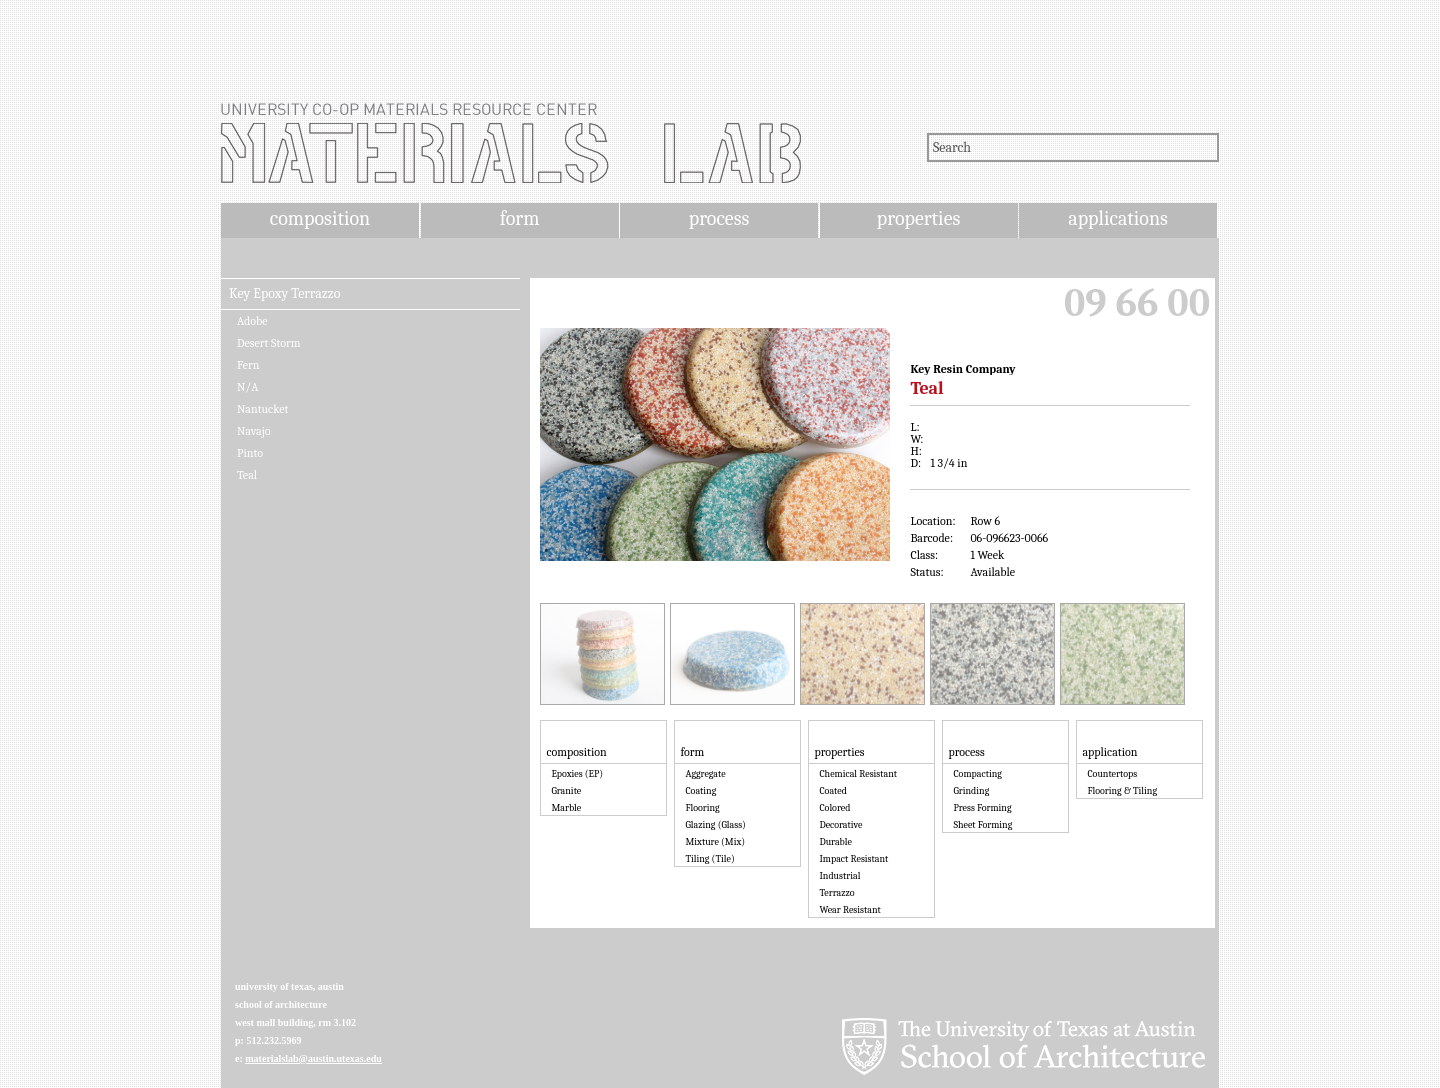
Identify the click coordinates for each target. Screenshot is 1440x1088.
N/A (247, 387)
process (719, 218)
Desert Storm (269, 343)
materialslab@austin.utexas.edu (313, 1058)
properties (918, 218)
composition (320, 218)
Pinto (250, 453)
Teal (247, 475)
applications (1118, 218)
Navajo (254, 431)
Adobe (252, 321)
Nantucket (262, 409)
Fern (248, 365)
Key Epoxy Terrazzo (284, 294)
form (520, 218)
